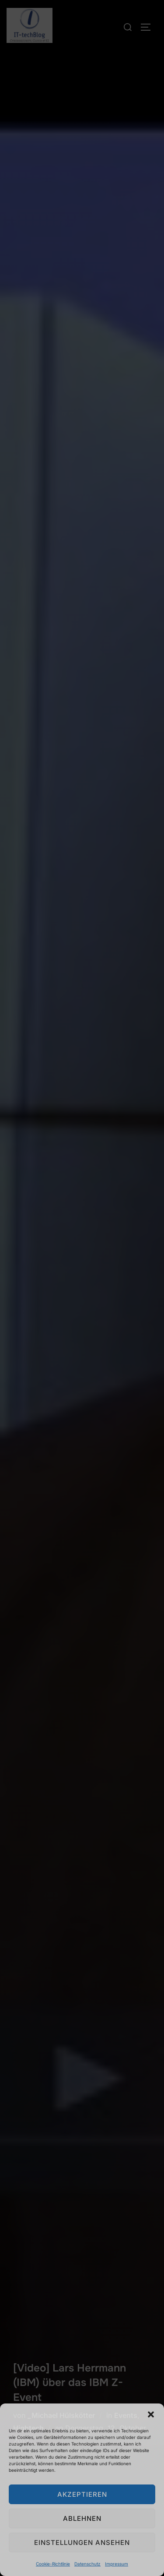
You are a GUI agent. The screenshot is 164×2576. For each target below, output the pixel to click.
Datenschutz (87, 2563)
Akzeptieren (82, 2494)
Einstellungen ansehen (82, 2542)
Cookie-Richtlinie (53, 2563)
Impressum (116, 2563)
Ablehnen (82, 2518)
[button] (151, 2414)
